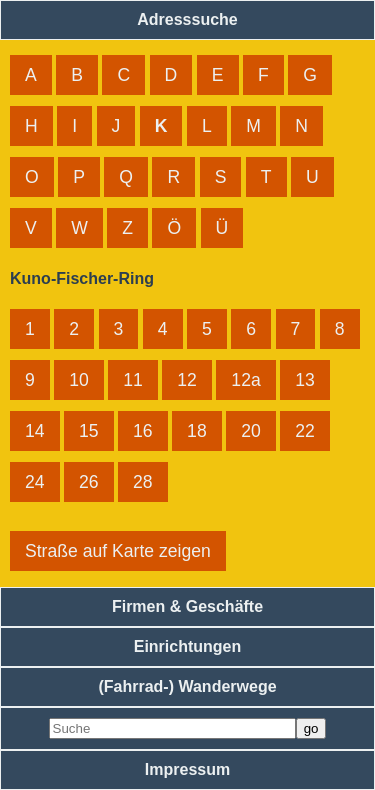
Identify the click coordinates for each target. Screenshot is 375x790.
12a (245, 380)
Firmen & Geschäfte (187, 606)
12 (187, 380)
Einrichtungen (188, 646)
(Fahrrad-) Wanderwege (187, 686)
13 (305, 380)
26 (89, 482)
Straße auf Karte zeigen (118, 551)
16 (143, 431)
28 (143, 482)
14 (35, 431)
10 (79, 380)
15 (89, 431)
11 (133, 380)
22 (305, 431)
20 (251, 431)
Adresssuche (187, 19)
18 (197, 431)
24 (35, 482)
